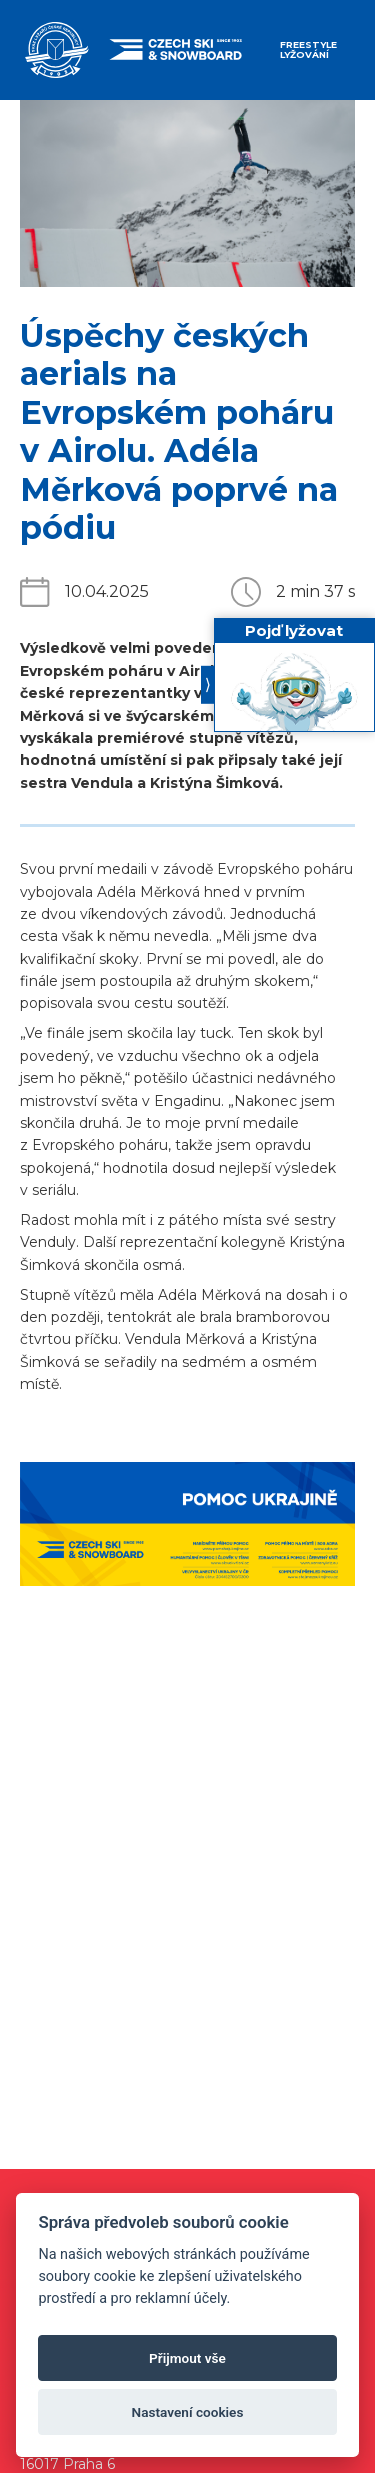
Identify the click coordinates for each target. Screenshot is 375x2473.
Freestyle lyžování (308, 49)
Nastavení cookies (188, 2412)
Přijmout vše (187, 2358)
